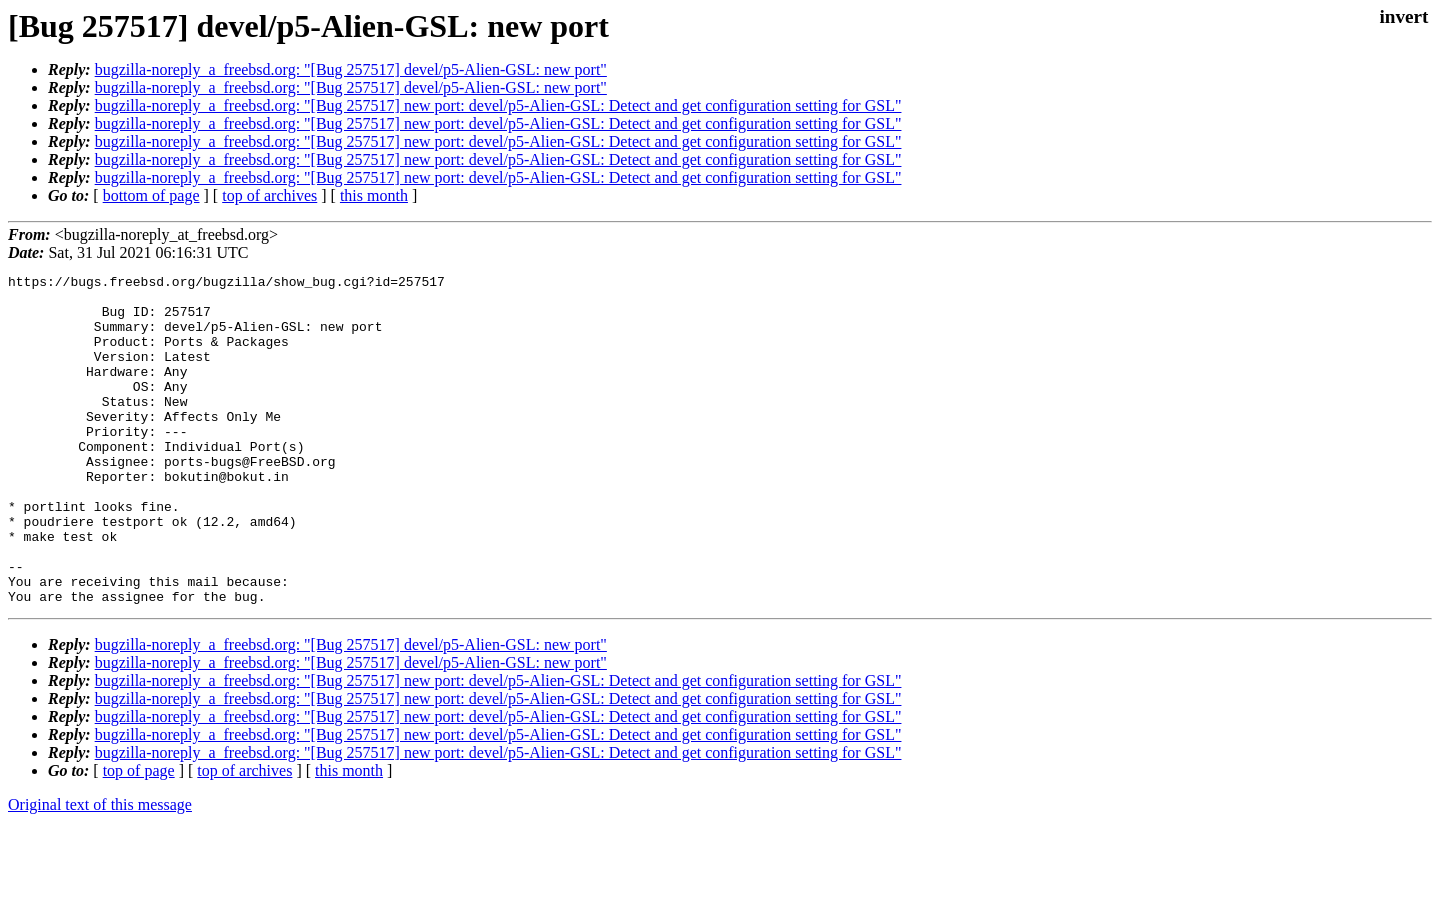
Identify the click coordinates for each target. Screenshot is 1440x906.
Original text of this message (100, 870)
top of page (139, 836)
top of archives (269, 195)
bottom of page (151, 195)
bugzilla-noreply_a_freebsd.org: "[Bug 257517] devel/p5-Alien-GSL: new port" (351, 69)
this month (374, 195)
